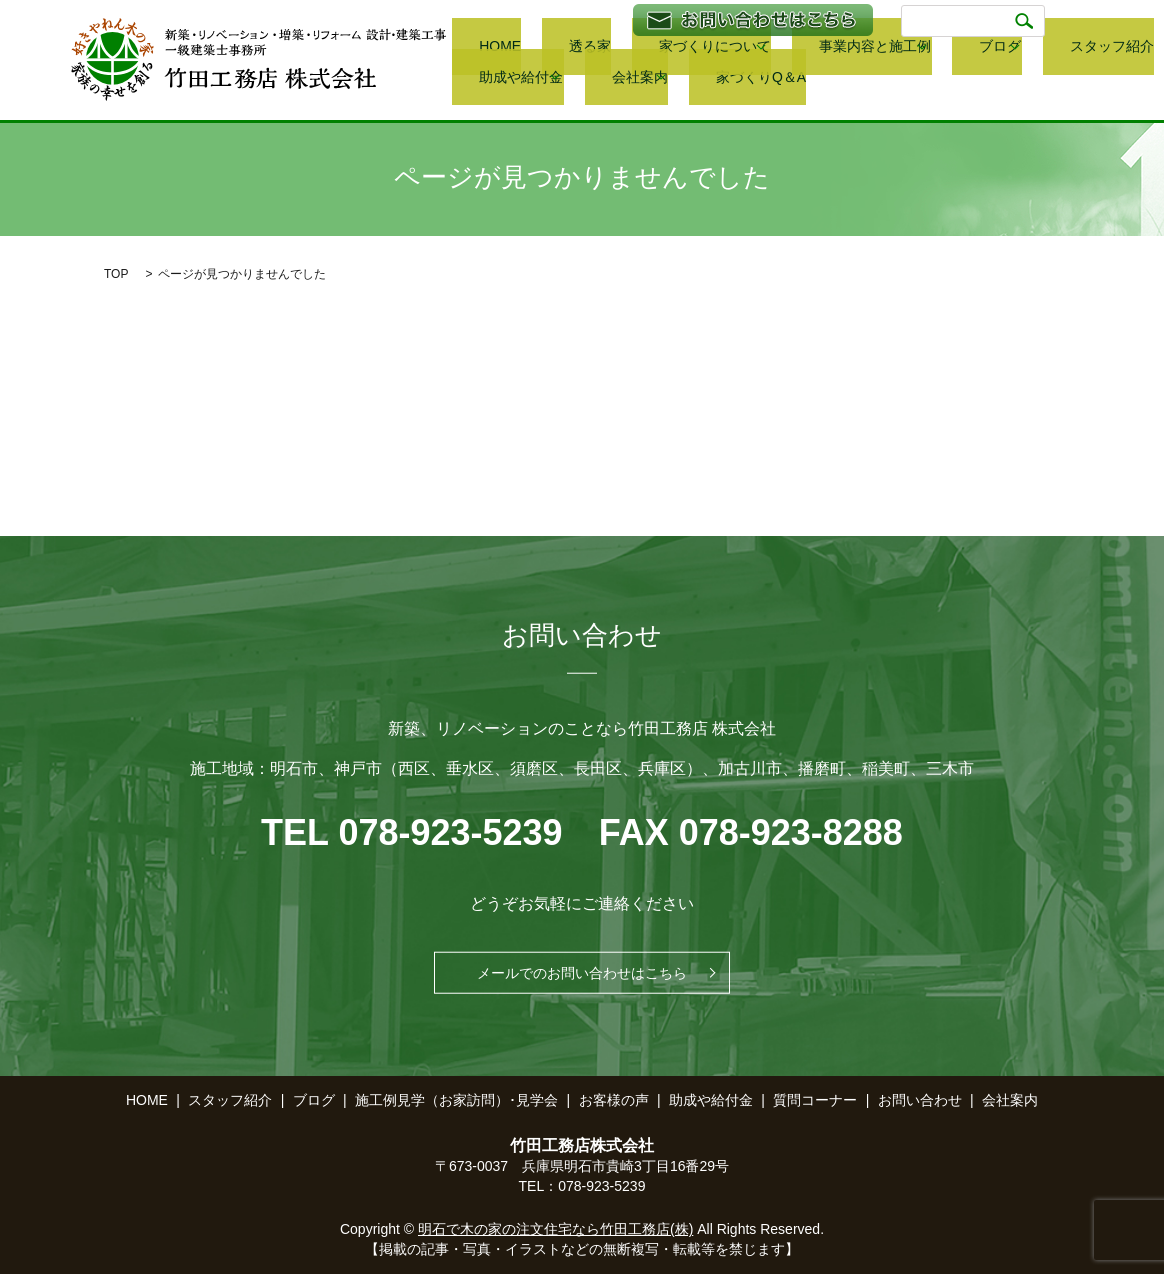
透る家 (531, 50)
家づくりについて (624, 50)
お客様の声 (614, 1100)
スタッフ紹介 (971, 50)
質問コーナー (815, 1100)
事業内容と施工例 (766, 50)
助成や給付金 (1070, 50)
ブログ (874, 50)
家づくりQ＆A (584, 78)
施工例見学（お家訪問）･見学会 (456, 1100)
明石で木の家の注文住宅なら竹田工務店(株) (555, 1229)
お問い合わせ (920, 1100)
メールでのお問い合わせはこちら (582, 973)
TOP (116, 274)
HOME (471, 50)
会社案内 (478, 78)
